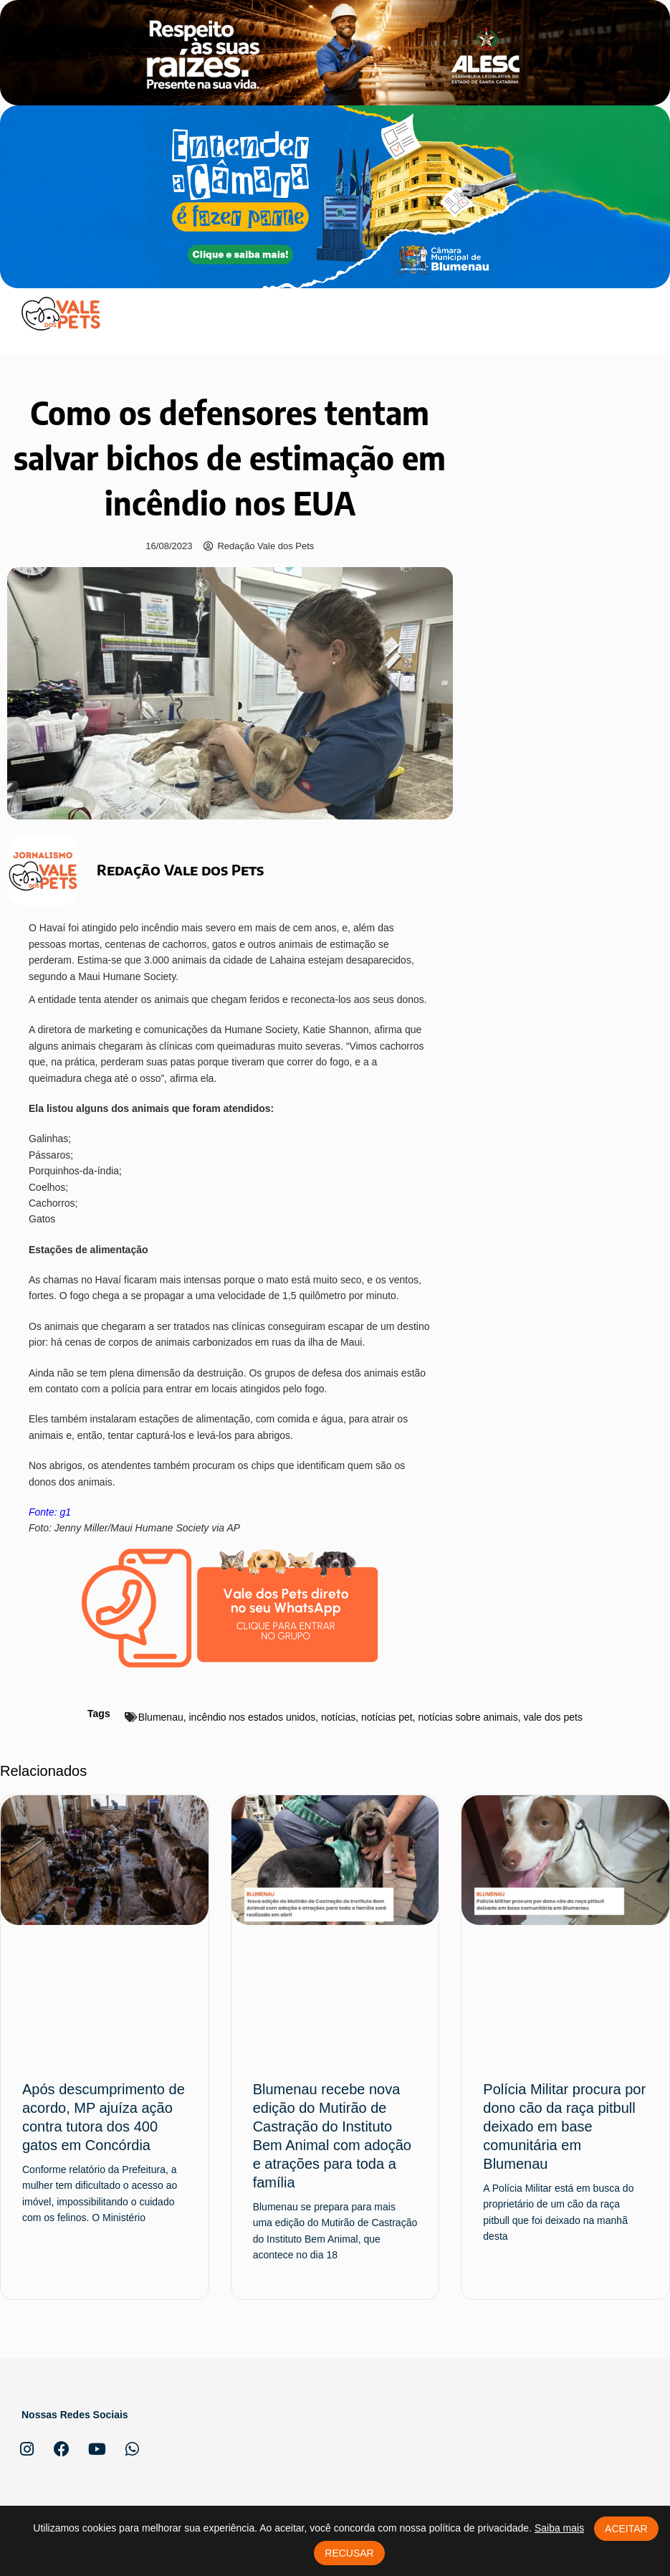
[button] (636, 313)
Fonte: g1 (50, 1512)
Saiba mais (559, 2528)
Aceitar (626, 2528)
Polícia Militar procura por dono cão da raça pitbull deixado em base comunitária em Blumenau (564, 2126)
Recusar (349, 2553)
